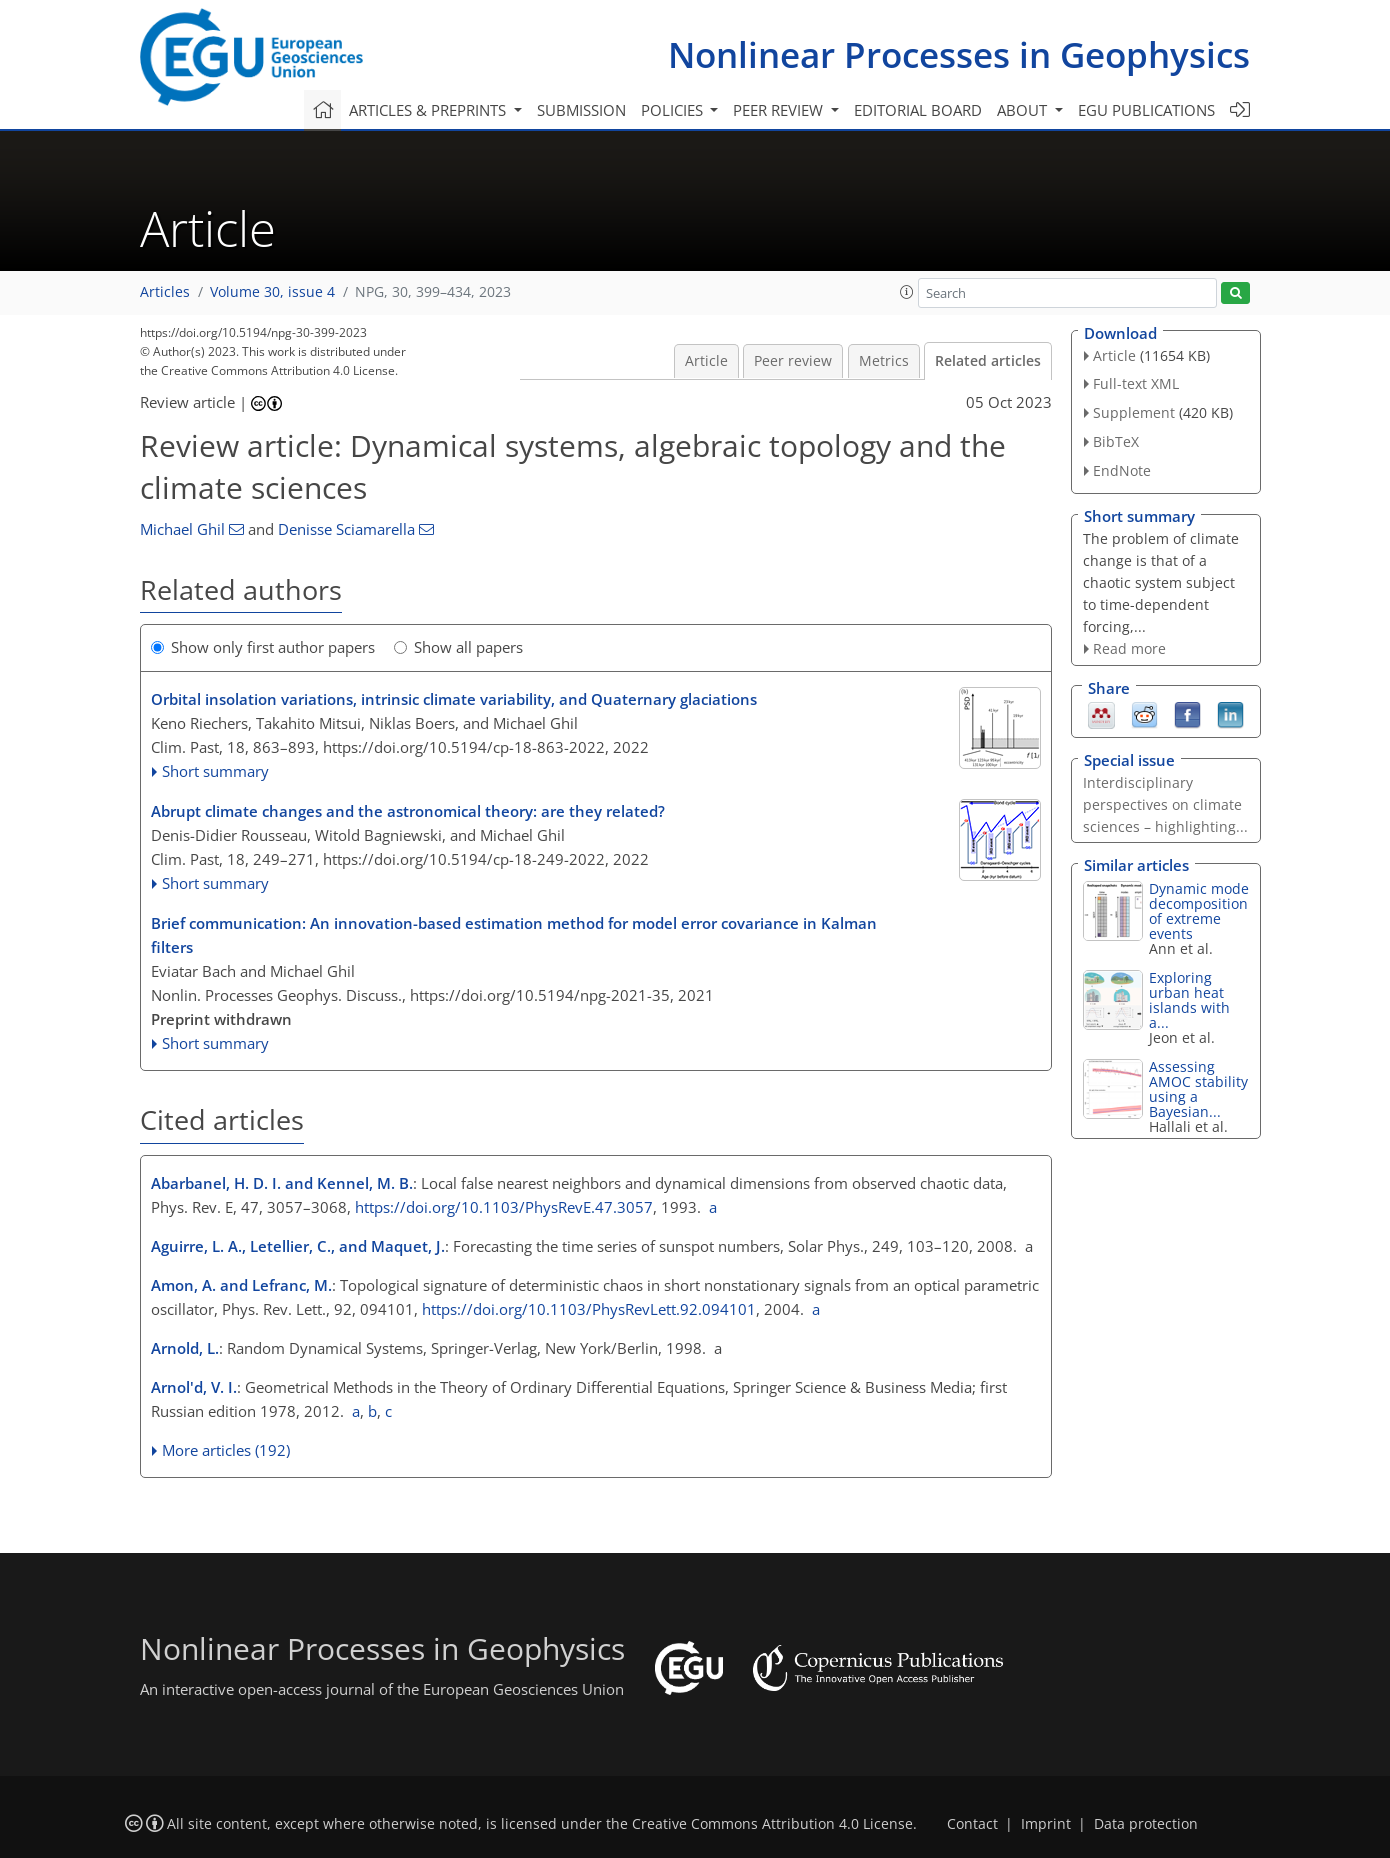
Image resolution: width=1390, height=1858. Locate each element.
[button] (907, 292)
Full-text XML (1136, 383)
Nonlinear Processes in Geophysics (959, 54)
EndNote (1122, 470)
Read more (1129, 648)
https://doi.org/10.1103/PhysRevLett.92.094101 (589, 1309)
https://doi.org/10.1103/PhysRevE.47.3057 (504, 1207)
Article (706, 361)
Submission (581, 110)
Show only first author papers (263, 647)
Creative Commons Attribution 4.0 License (772, 1824)
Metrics (884, 361)
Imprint (1046, 1824)
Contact (972, 1824)
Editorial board (918, 110)
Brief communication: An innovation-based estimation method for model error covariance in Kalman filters (514, 935)
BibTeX (1116, 441)
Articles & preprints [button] (429, 110)
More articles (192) (226, 1450)
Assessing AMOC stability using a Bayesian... (1198, 1089)
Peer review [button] (780, 110)
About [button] (1024, 110)
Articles (165, 292)
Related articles (988, 361)
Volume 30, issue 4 (272, 292)
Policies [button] (674, 110)
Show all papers (458, 647)
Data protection (1146, 1824)
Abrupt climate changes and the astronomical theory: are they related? (408, 811)
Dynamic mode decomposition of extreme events (1199, 911)
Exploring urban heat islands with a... (1189, 1000)
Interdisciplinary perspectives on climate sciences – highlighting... (1165, 804)
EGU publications (1146, 110)
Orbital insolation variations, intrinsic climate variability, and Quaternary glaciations (454, 699)
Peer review (793, 361)
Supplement (1134, 412)
